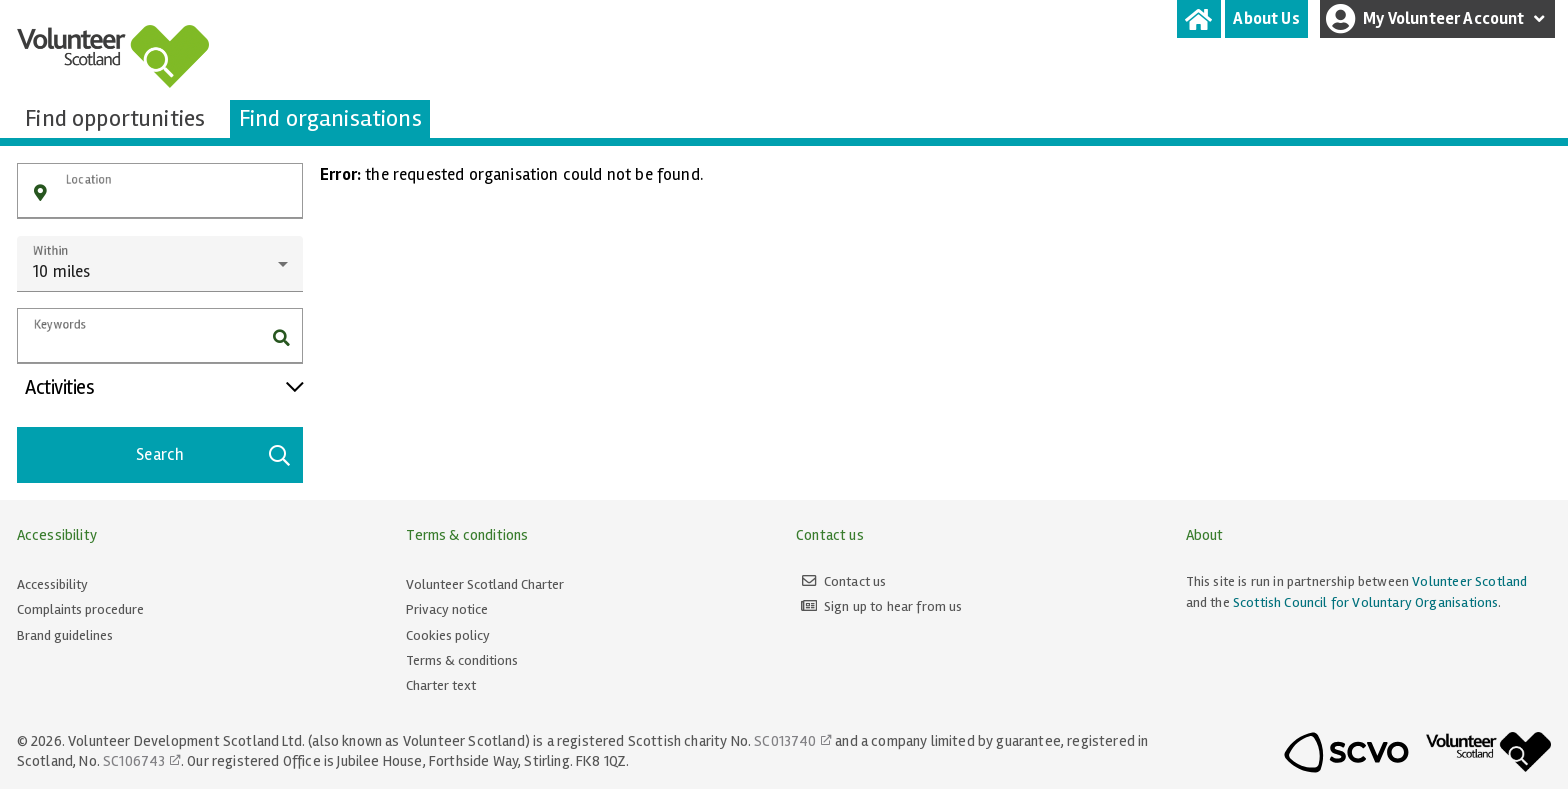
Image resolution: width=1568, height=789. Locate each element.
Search (214, 455)
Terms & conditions (462, 660)
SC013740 (785, 741)
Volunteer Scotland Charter (485, 584)
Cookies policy (448, 635)
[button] (40, 193)
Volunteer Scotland (1469, 581)
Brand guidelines (65, 635)
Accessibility (52, 584)
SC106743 (134, 761)
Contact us (855, 581)
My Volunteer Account (1438, 19)
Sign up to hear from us (893, 606)
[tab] (1199, 19)
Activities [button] (164, 387)
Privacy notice (447, 609)
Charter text (441, 685)
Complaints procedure (80, 609)
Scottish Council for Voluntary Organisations (1365, 602)
